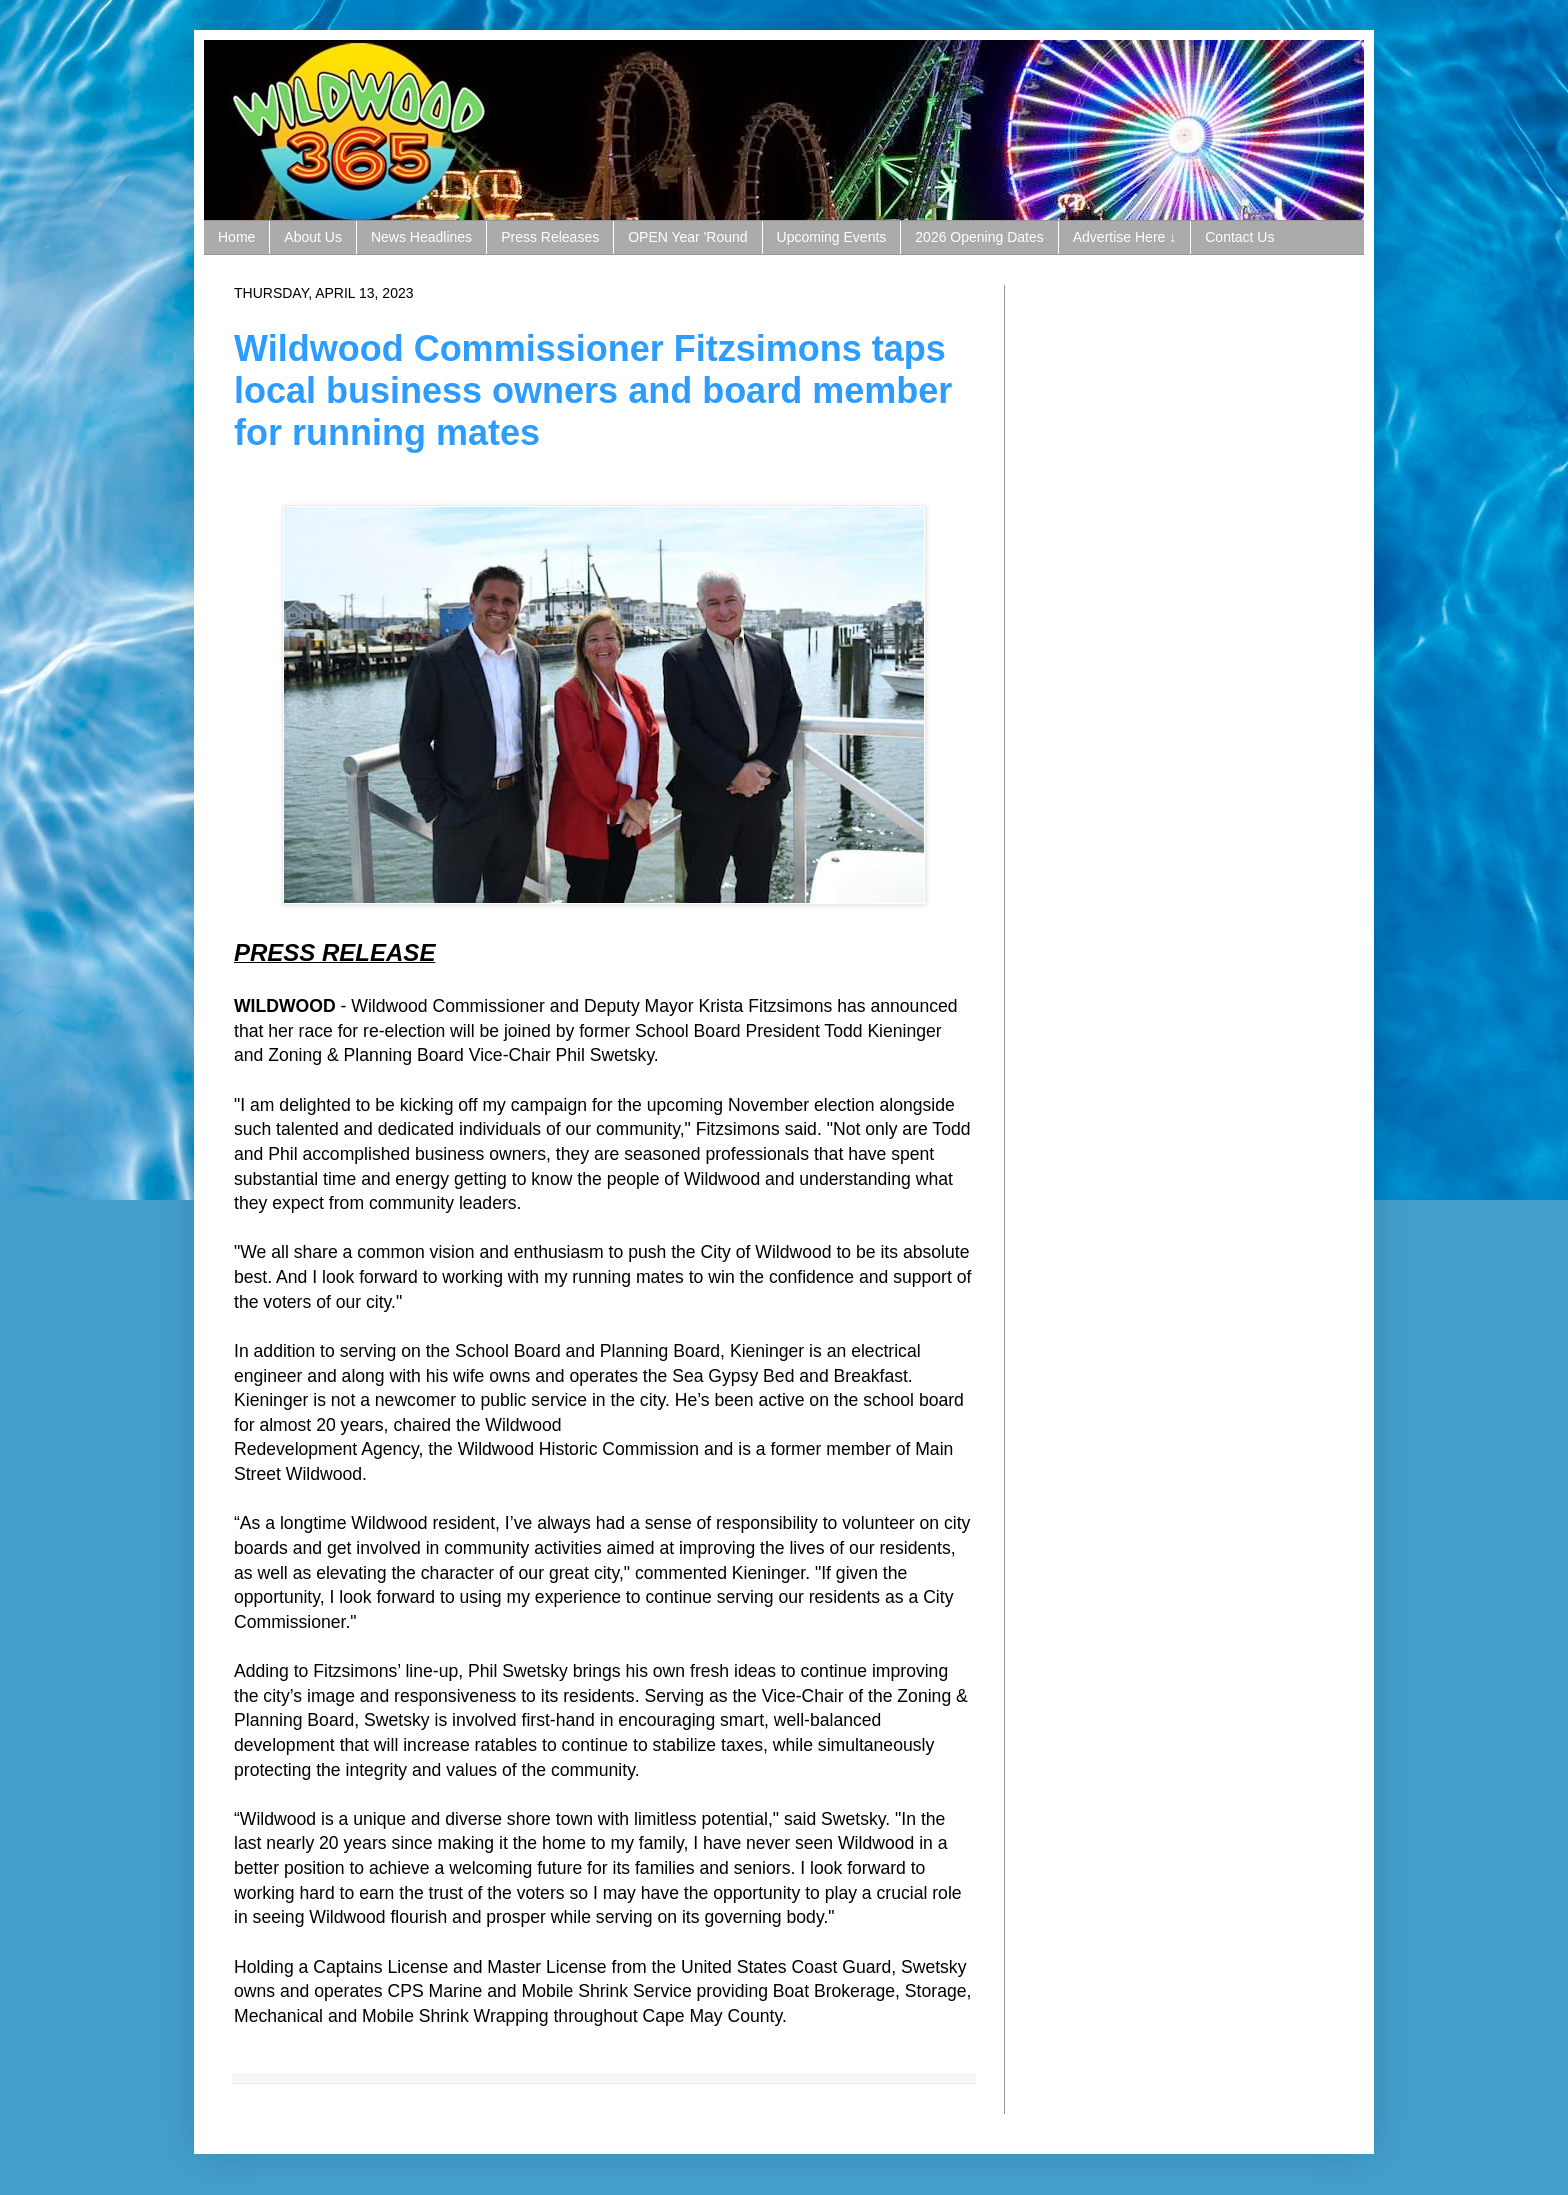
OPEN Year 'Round (687, 237)
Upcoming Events (832, 237)
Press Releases (550, 237)
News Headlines (421, 237)
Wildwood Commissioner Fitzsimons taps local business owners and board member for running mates (593, 390)
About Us (313, 237)
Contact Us (1239, 237)
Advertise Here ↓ (1124, 237)
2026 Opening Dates (979, 237)
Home (236, 237)
